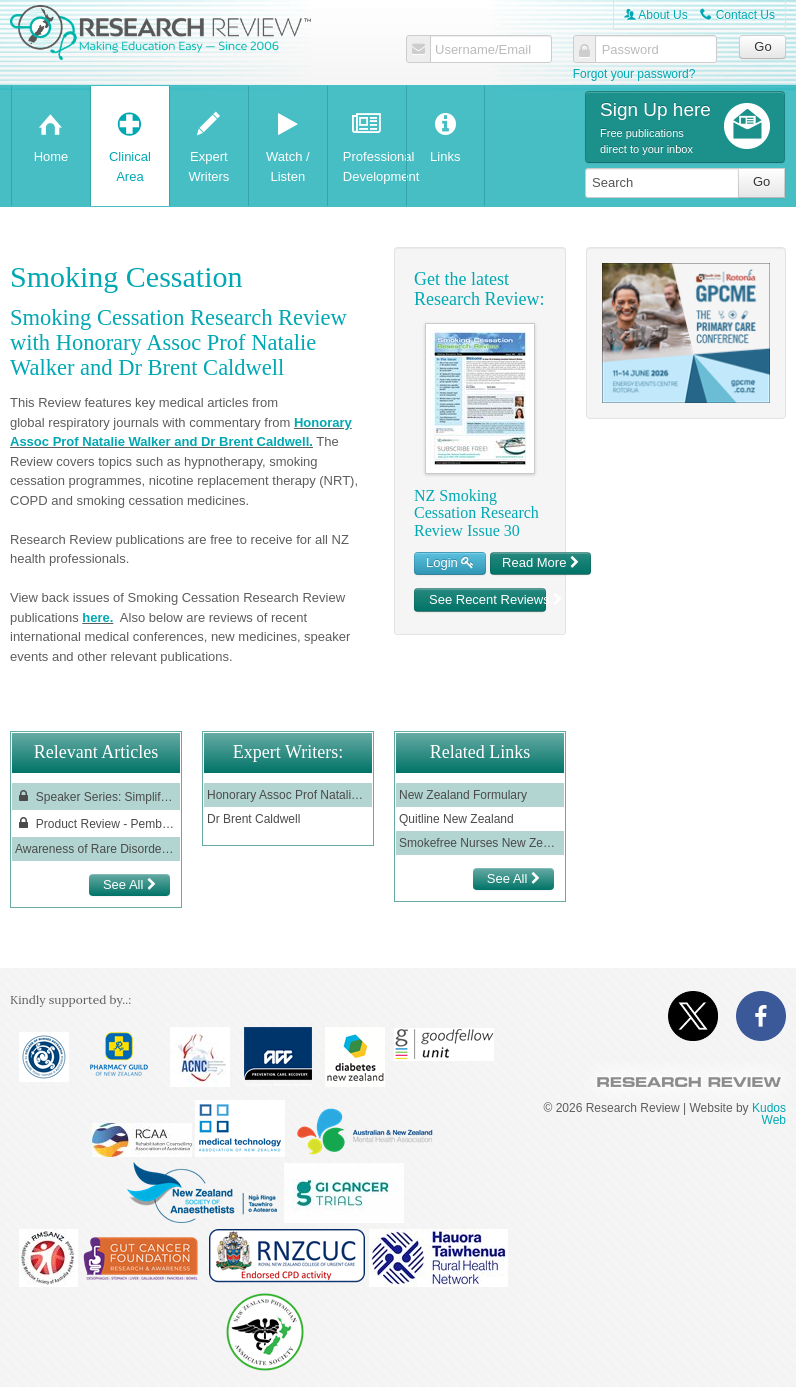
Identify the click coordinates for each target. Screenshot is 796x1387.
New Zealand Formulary (463, 795)
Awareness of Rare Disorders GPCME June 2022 (96, 849)
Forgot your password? (634, 74)
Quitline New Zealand (456, 819)
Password (630, 50)
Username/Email (483, 50)
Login (450, 562)
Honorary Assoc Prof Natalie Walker (288, 795)
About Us (656, 15)
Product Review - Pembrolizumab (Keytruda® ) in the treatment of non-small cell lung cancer (96, 823)
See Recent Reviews (487, 599)
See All (129, 884)
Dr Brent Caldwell (253, 819)
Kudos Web (769, 1114)
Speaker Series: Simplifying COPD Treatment (96, 796)
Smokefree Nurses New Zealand (480, 843)
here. (97, 617)
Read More (540, 562)
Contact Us (737, 15)
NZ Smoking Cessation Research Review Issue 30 (476, 513)
